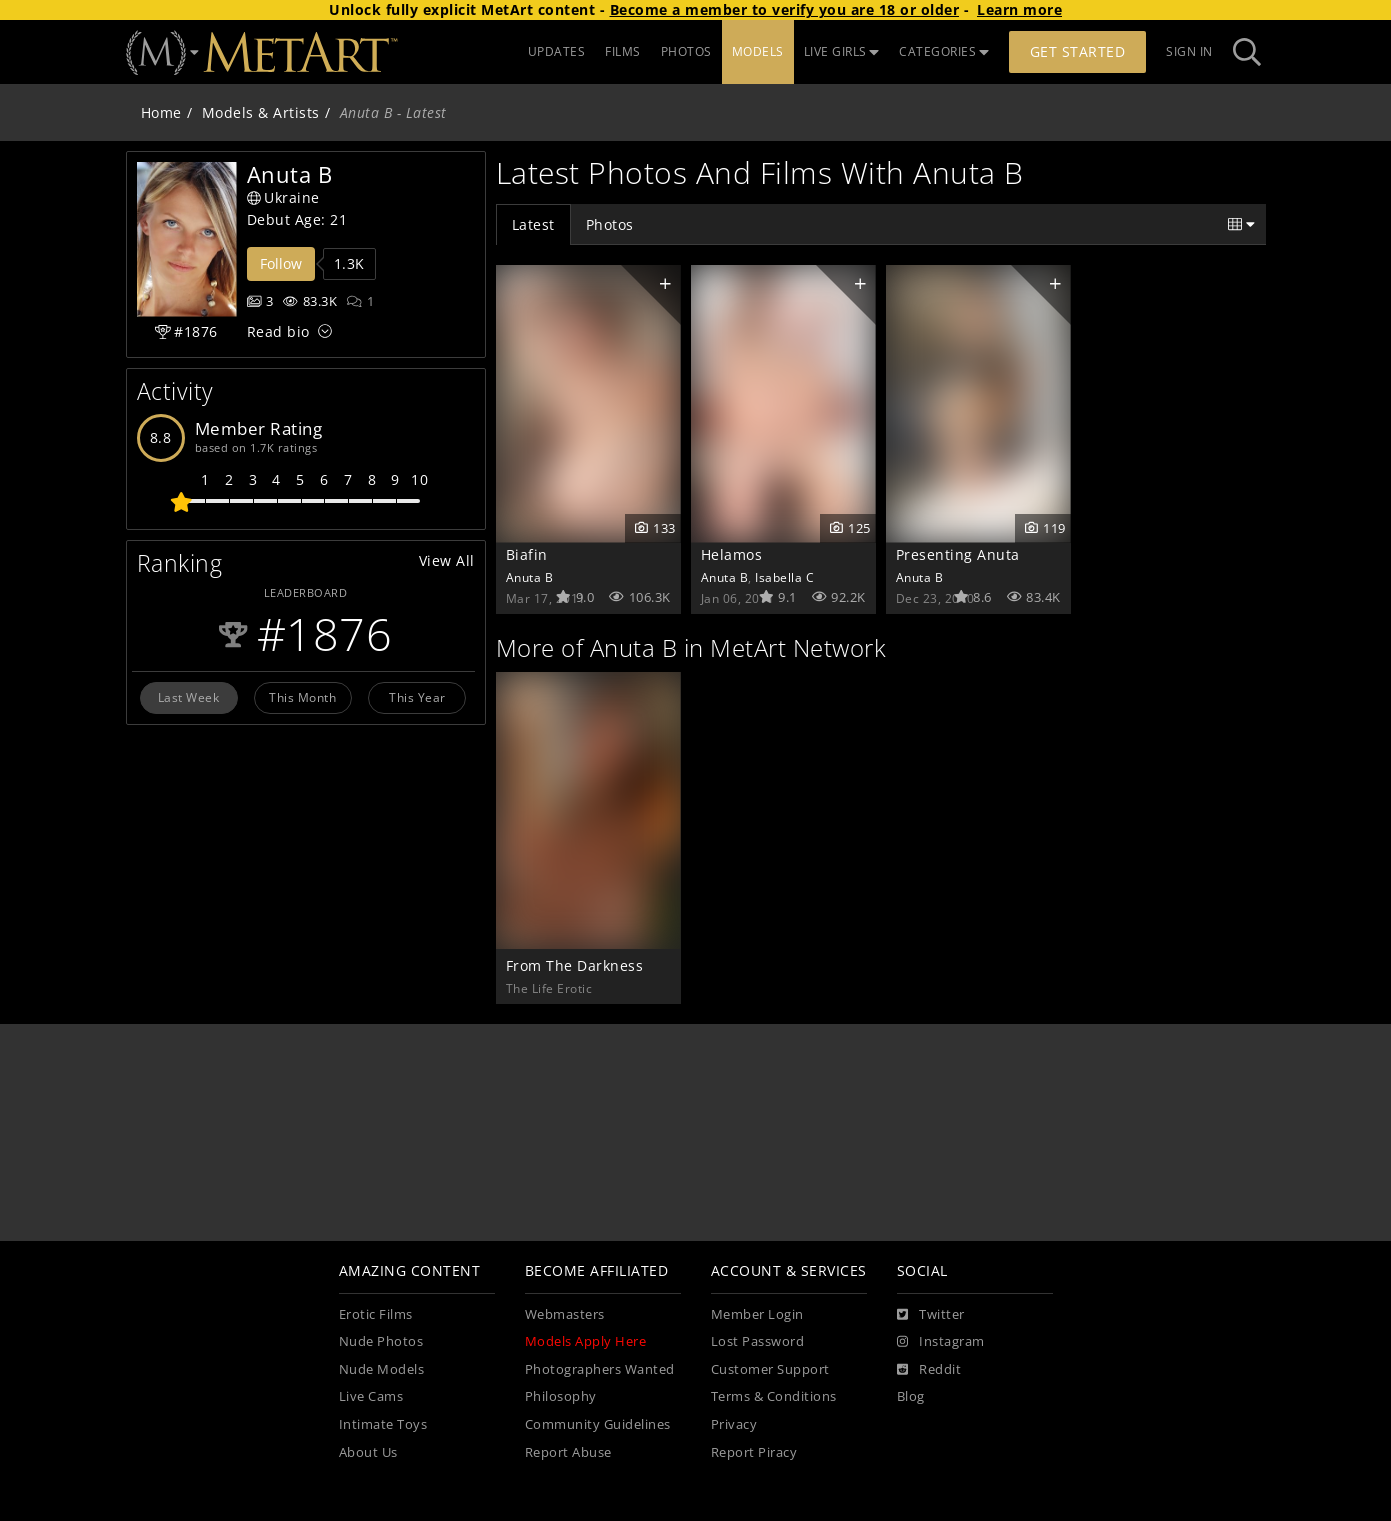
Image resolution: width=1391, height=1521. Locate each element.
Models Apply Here (586, 1341)
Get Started (1078, 51)
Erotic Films (376, 1314)
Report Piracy (754, 1452)
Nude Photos (381, 1341)
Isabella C (784, 577)
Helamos (732, 554)
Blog (911, 1396)
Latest (533, 224)
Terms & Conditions (774, 1396)
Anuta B (530, 577)
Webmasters (565, 1314)
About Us (368, 1452)
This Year (417, 697)
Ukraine (283, 197)
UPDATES (557, 51)
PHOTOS (686, 51)
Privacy (734, 1424)
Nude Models (382, 1369)
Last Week (189, 697)
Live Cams (371, 1396)
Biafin (527, 554)
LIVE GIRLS (842, 51)
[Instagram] (941, 1342)
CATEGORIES (944, 51)
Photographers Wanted (600, 1369)
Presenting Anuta (958, 554)
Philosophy (561, 1396)
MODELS (758, 51)
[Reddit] (929, 1370)
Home (161, 112)
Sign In (1189, 51)
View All (447, 560)
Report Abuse (568, 1452)
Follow (281, 263)
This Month (302, 697)
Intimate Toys (383, 1424)
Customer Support (770, 1369)
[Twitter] (931, 1315)
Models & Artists (261, 112)
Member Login (757, 1314)
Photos (610, 224)
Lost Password (758, 1341)
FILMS (623, 51)
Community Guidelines (598, 1424)
